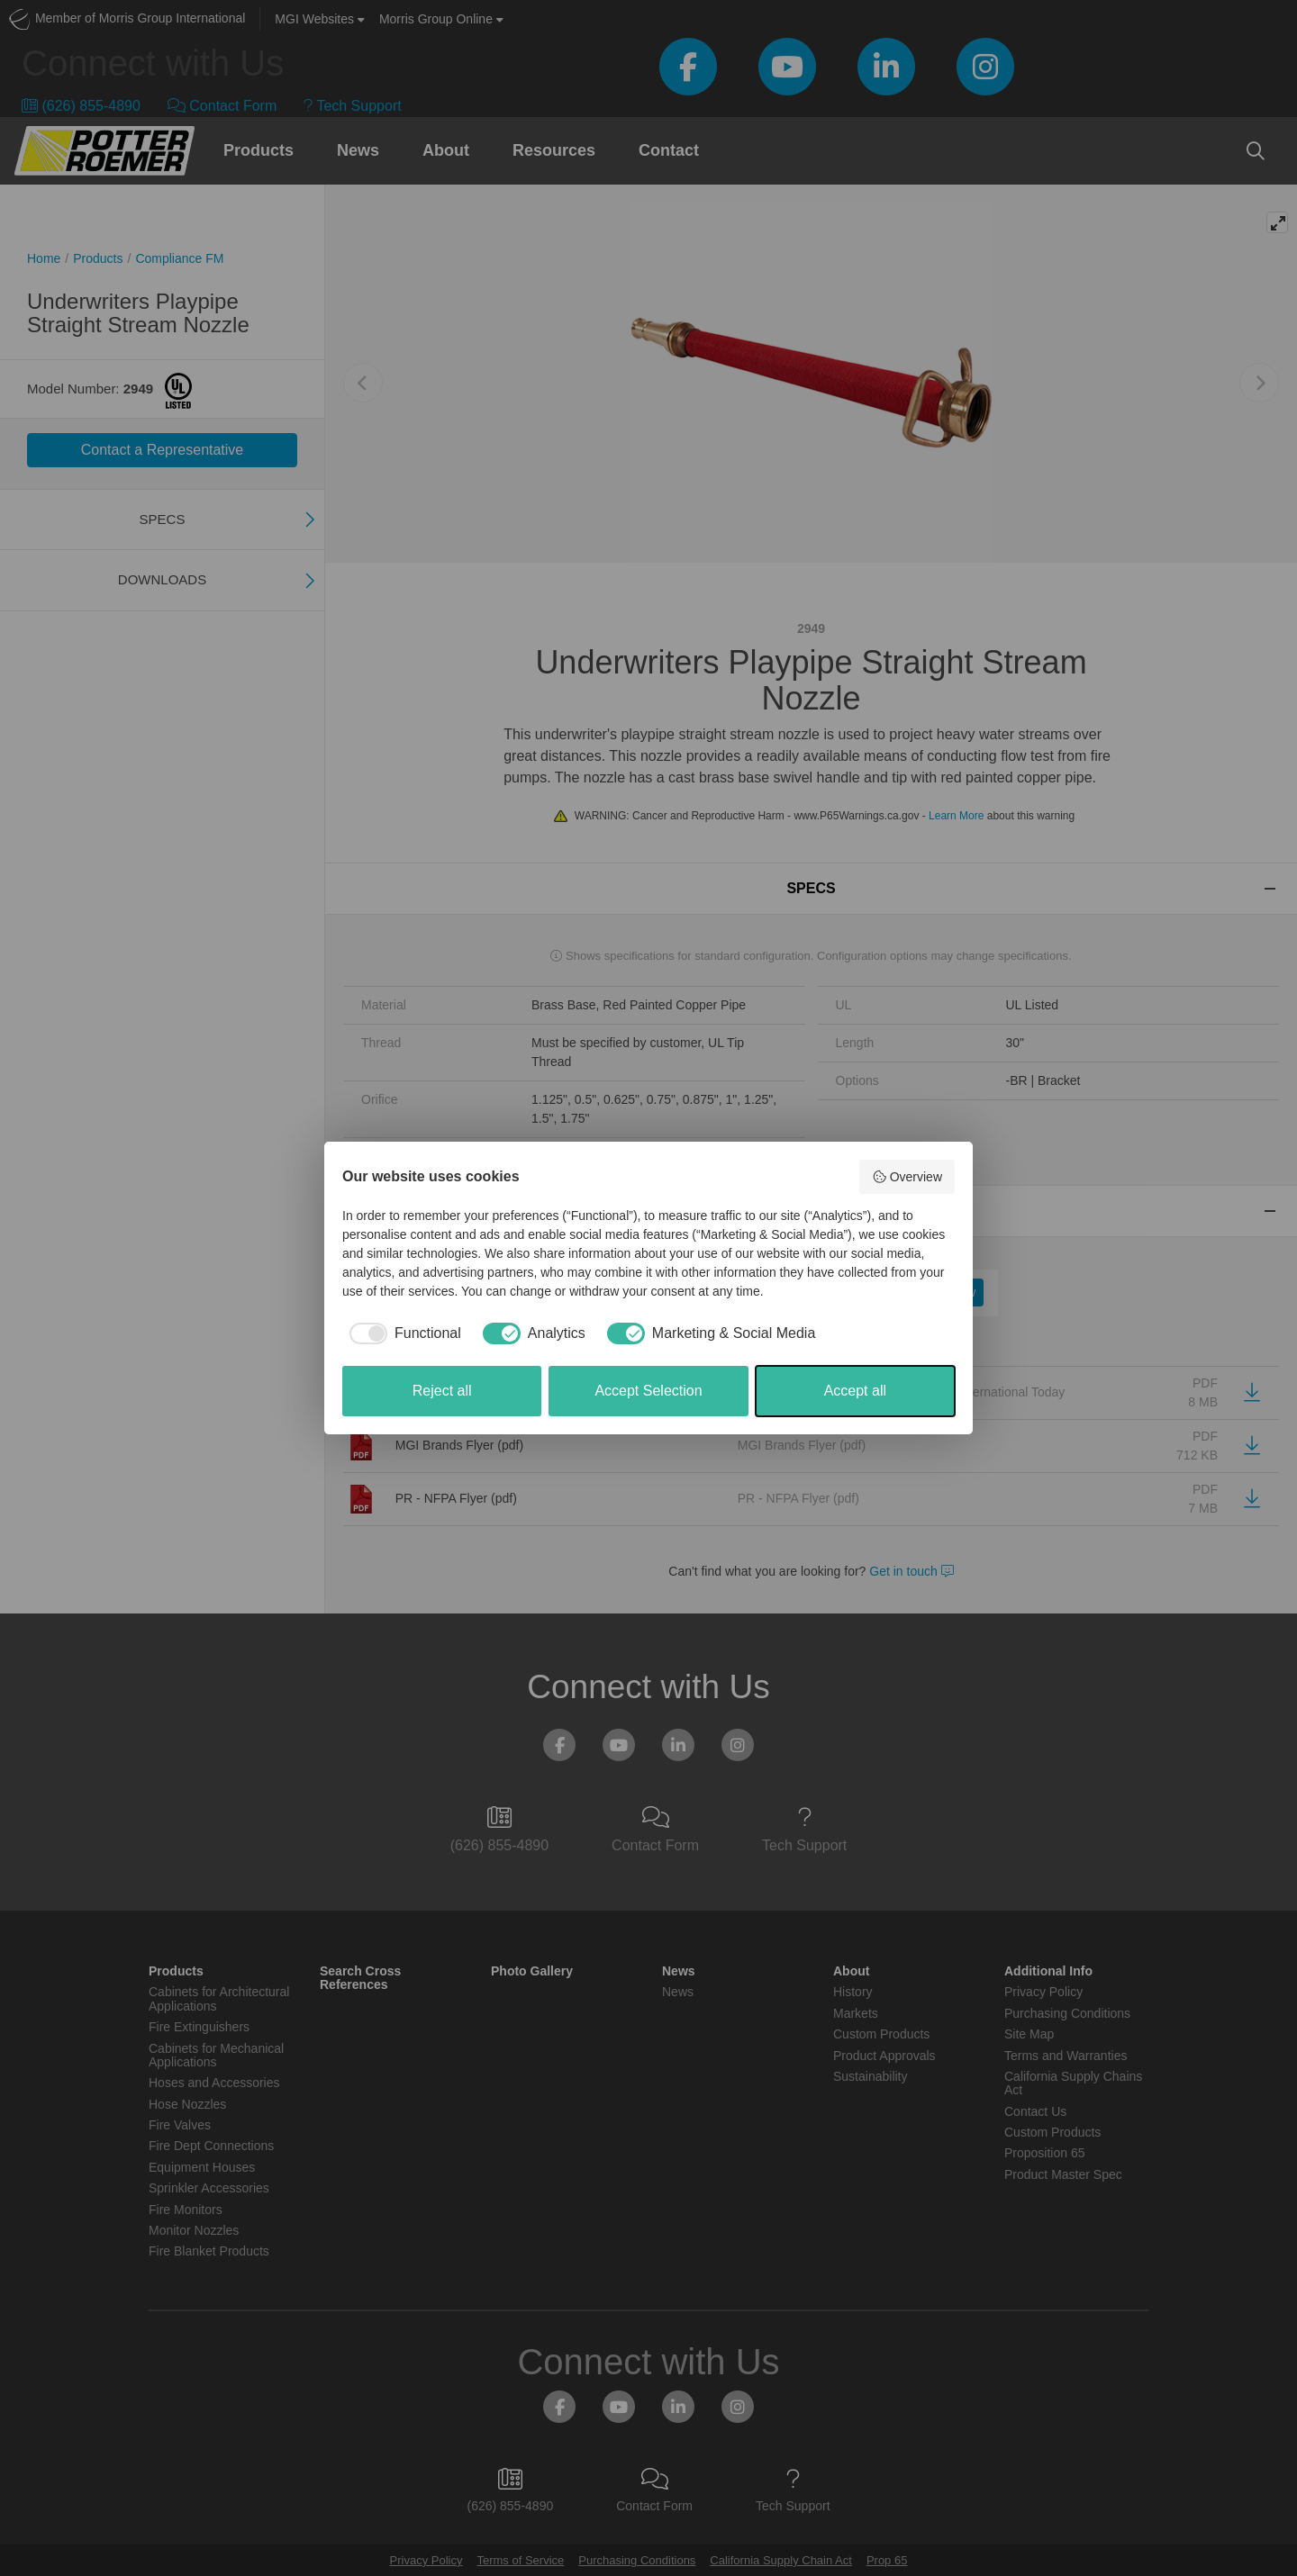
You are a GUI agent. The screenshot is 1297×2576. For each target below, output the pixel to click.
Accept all (855, 1390)
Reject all (442, 1390)
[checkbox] (401, 1333)
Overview (907, 1177)
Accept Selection (648, 1390)
